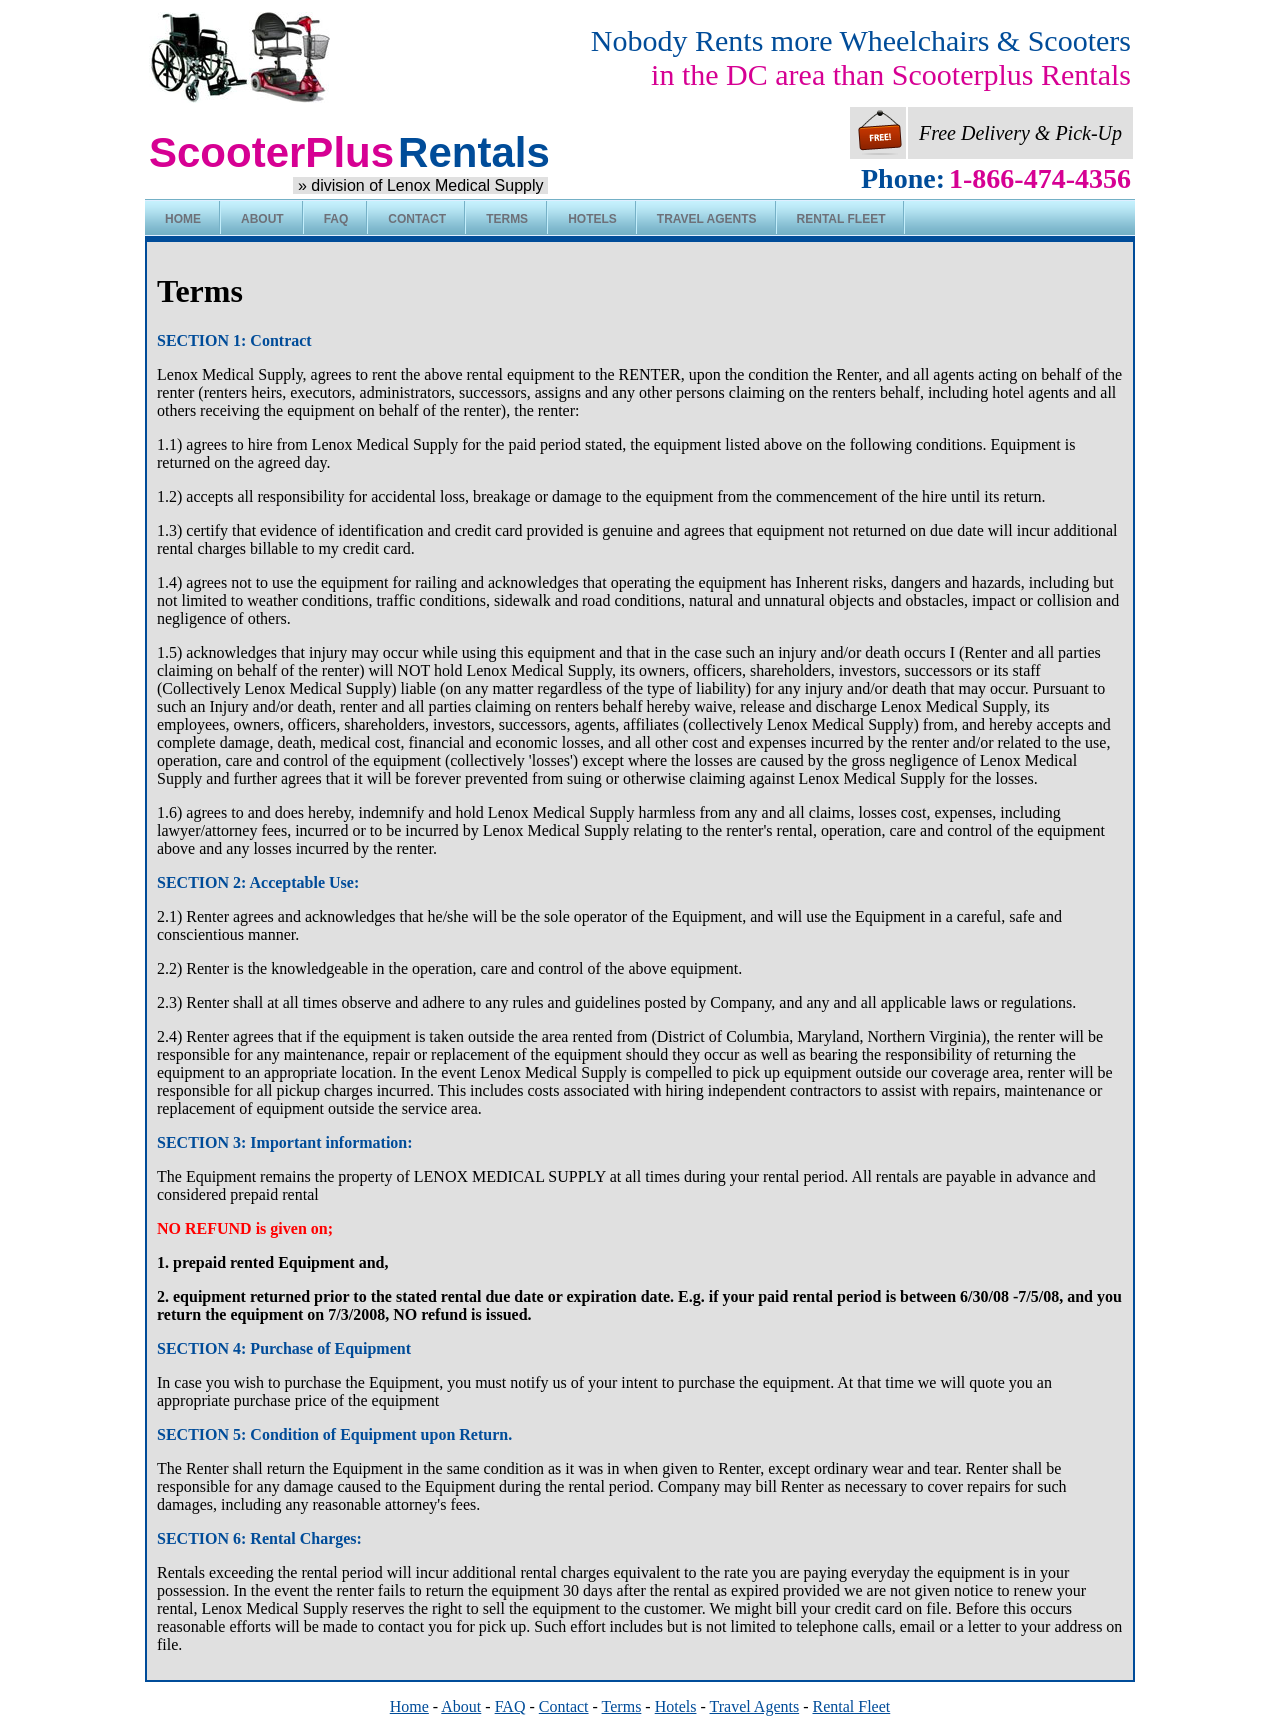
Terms (507, 219)
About (262, 219)
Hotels (592, 219)
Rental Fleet (841, 219)
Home (183, 219)
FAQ (336, 219)
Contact (417, 219)
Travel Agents (707, 219)
